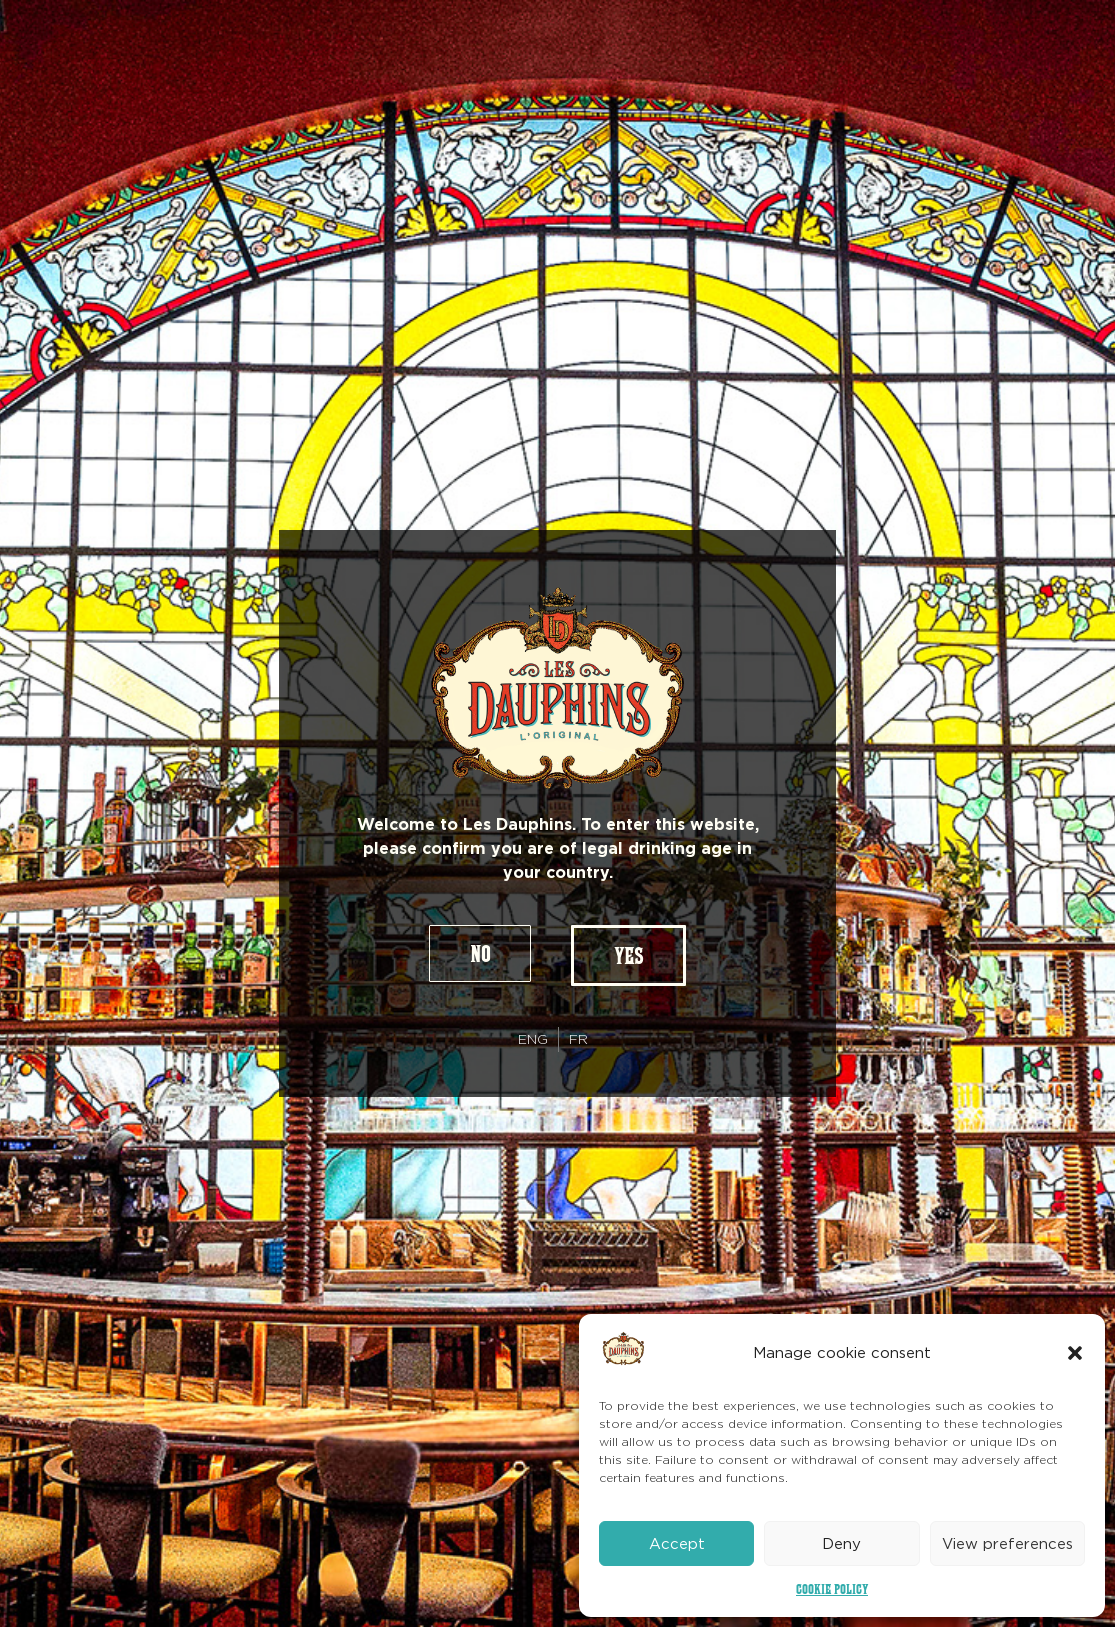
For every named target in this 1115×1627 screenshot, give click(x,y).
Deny (841, 1544)
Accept (677, 1544)
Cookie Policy (832, 1589)
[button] (1075, 1353)
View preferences (1007, 1544)
